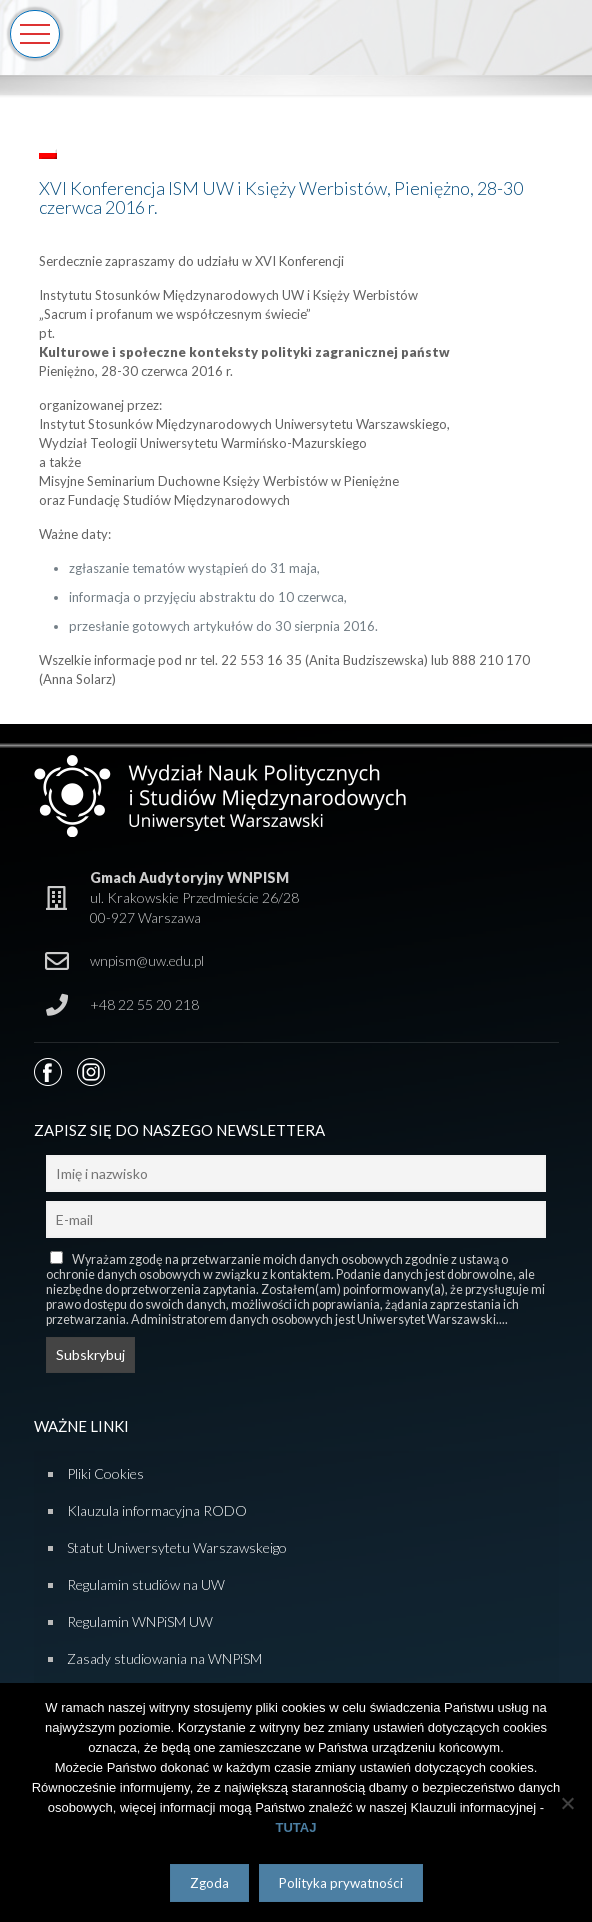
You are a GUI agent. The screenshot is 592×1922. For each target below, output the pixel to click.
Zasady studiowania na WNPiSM (164, 1658)
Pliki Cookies (105, 1473)
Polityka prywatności (341, 1883)
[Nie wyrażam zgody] (567, 1803)
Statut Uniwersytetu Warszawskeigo (177, 1547)
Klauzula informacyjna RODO (157, 1510)
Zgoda (209, 1883)
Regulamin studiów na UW (146, 1584)
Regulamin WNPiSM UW (140, 1621)
